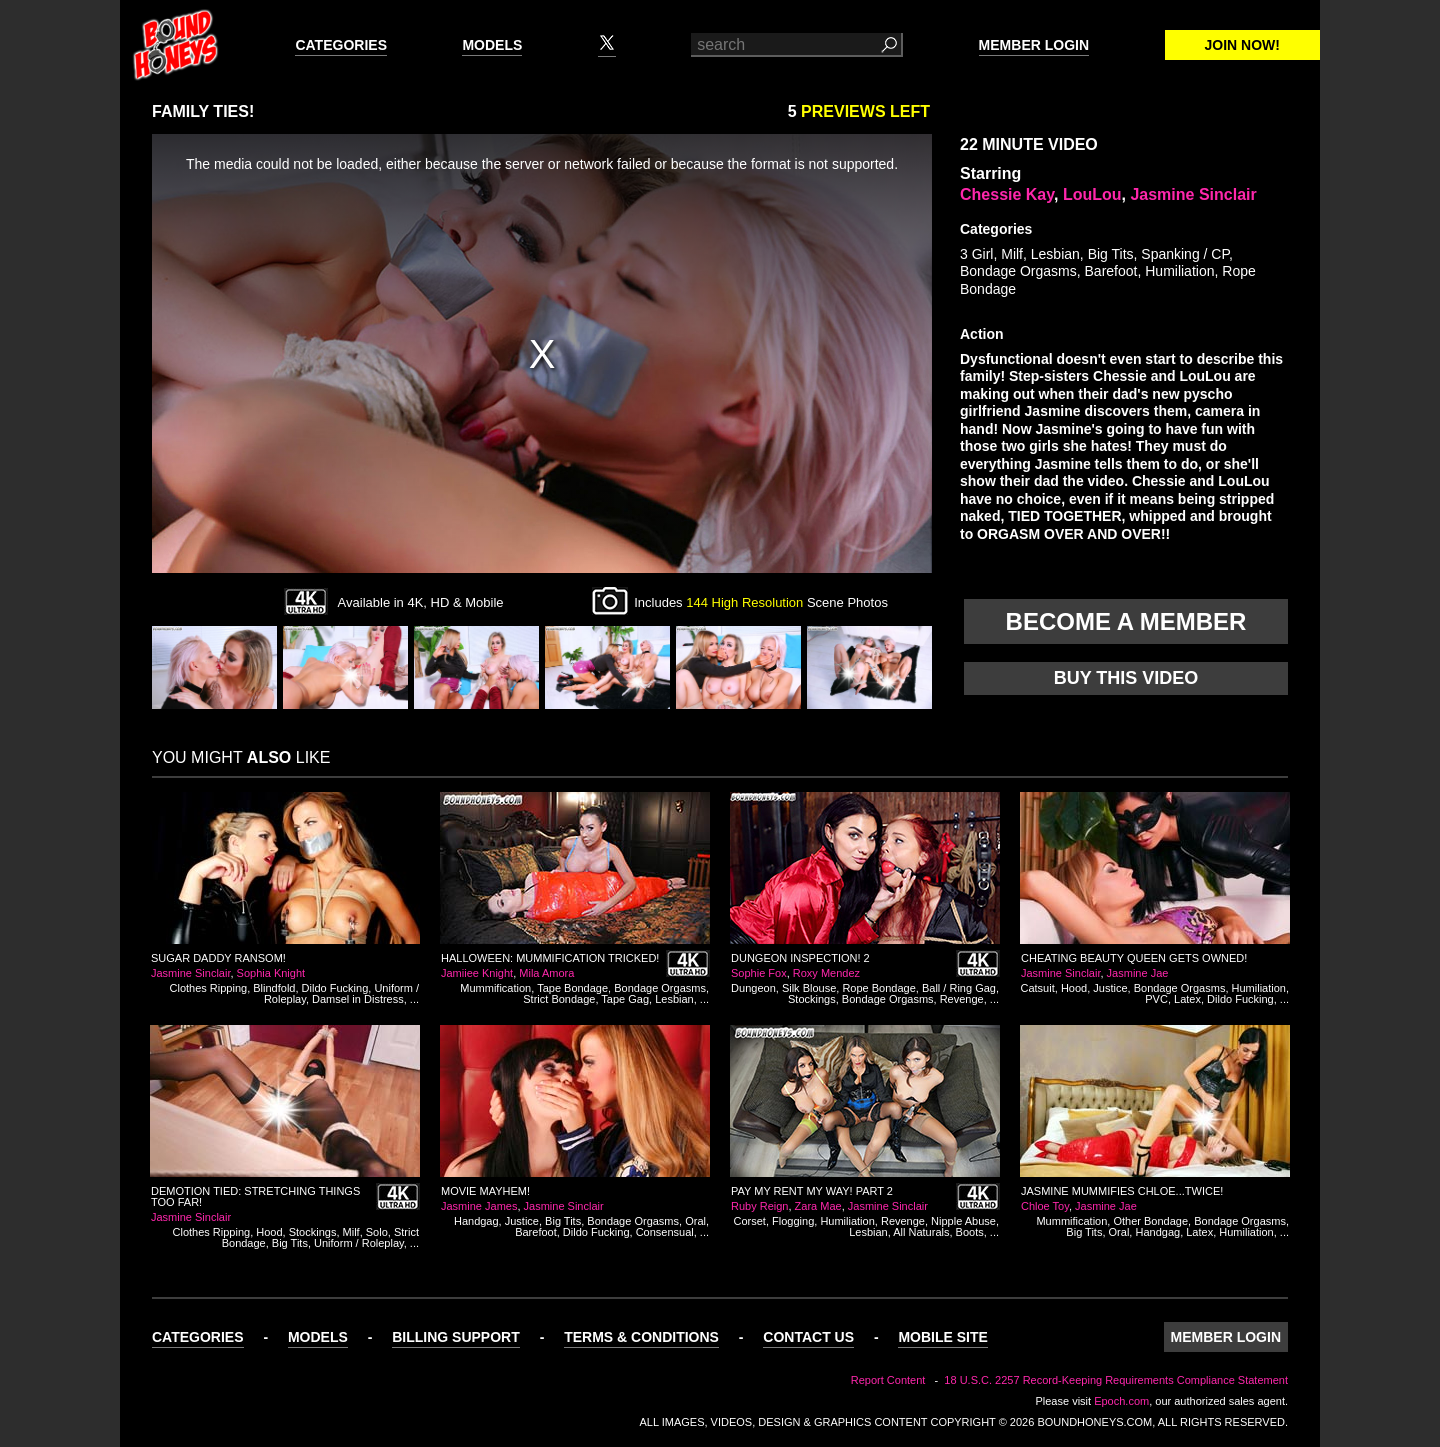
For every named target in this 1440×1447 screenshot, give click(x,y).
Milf (1012, 254)
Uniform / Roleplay (359, 1243)
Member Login (1034, 45)
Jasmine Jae (1138, 973)
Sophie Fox (759, 973)
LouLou (1092, 194)
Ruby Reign (759, 1206)
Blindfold (274, 988)
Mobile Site (942, 1337)
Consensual (665, 1232)
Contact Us (808, 1337)
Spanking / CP (1185, 254)
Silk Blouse (809, 988)
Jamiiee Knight (477, 973)
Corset (750, 1221)
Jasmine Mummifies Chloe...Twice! (1122, 1191)
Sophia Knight (271, 973)
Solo (377, 1232)
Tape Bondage (572, 988)
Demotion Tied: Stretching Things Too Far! (255, 1196)
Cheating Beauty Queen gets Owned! (1134, 958)
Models (492, 45)
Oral (695, 1221)
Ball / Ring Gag (959, 988)
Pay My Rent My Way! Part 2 (812, 1191)
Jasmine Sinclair (1193, 194)
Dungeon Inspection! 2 (800, 958)
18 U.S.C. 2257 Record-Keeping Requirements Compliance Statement (1116, 1380)
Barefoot (1111, 271)
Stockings (812, 999)
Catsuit (1038, 988)
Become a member (1126, 621)
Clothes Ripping (209, 988)
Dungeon (753, 988)
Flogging (793, 1221)
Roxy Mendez (826, 973)
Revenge (962, 999)
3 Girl (976, 254)
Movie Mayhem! (485, 1191)
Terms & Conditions (641, 1337)
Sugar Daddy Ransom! (218, 958)
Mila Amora (546, 973)
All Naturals (921, 1232)
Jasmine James (479, 1206)
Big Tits (1111, 254)
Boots (970, 1232)
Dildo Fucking (335, 988)
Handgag (476, 1221)
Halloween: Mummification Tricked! (550, 958)
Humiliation (1179, 271)
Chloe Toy (1045, 1206)
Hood (1074, 988)
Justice (1110, 988)
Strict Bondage (559, 999)
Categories (341, 45)
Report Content (888, 1380)
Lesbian (1055, 254)
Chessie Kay (1007, 194)
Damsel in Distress (358, 999)
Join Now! (1242, 45)
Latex (1187, 999)
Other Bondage (1150, 1221)
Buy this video (1126, 678)
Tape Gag (625, 999)
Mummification (495, 988)
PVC (1156, 999)
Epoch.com (1121, 1401)
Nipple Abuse (963, 1221)
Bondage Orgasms (1018, 271)
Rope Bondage (878, 988)
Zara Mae (818, 1206)
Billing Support (456, 1337)
